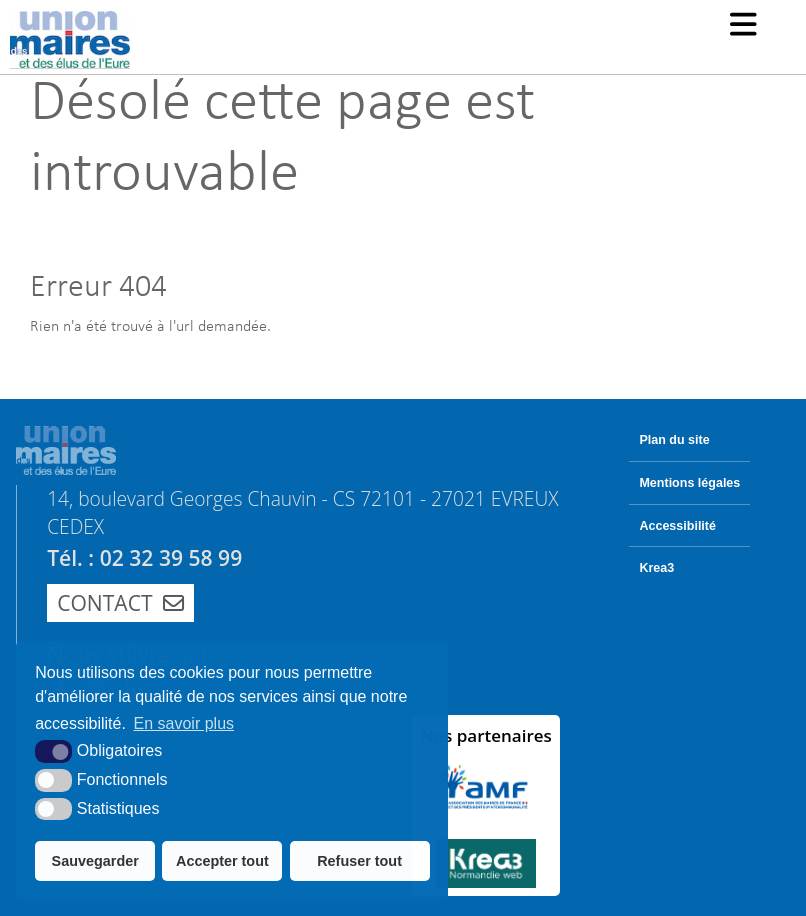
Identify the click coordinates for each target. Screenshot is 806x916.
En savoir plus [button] (184, 723)
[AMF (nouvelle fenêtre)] (486, 787)
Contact (120, 602)
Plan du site (674, 440)
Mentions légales (689, 483)
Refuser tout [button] (359, 861)
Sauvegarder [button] (95, 861)
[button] (743, 26)
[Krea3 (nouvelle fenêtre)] (486, 863)
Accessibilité (677, 526)
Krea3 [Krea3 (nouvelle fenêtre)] (656, 568)
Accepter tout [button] (222, 861)
